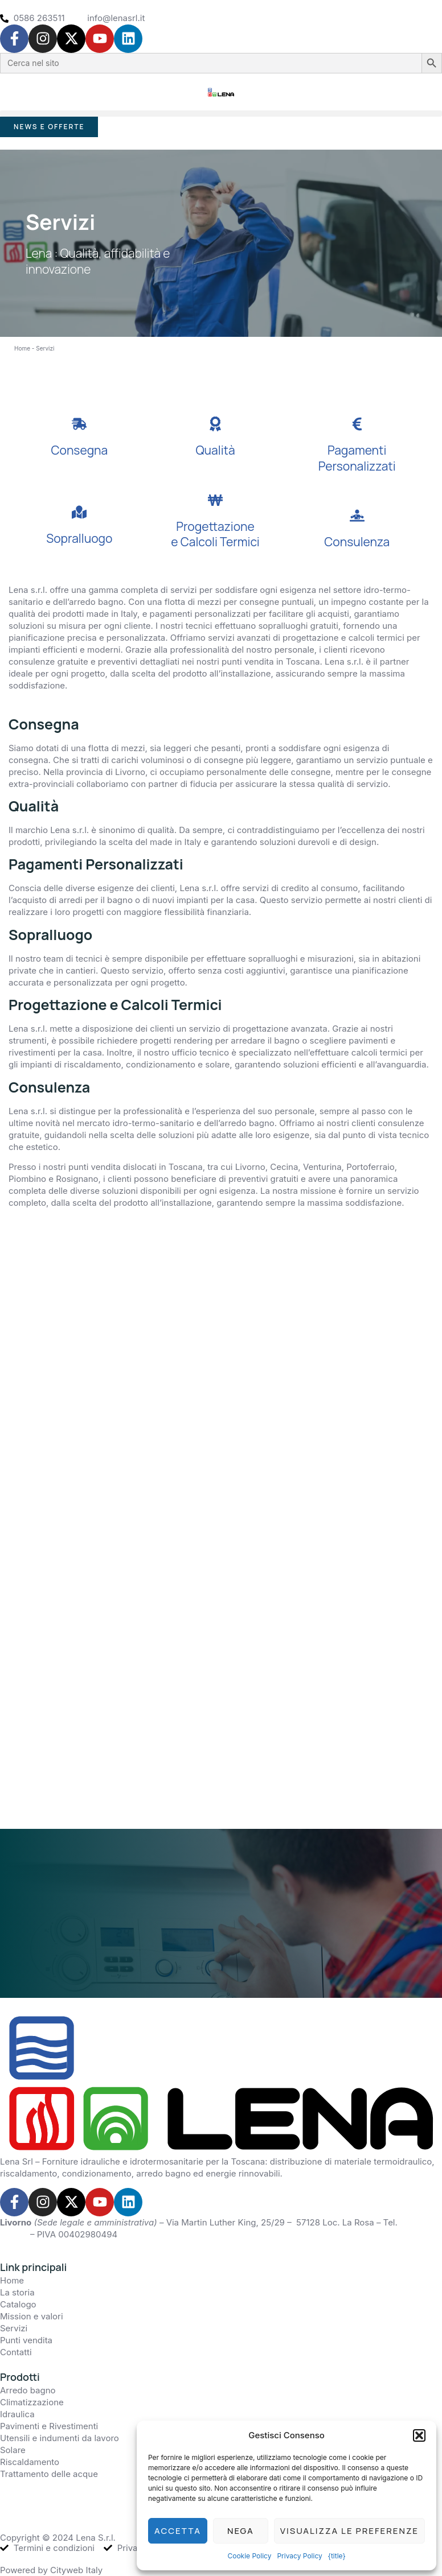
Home (22, 346)
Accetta (177, 2531)
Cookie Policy (249, 2556)
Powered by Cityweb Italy (51, 2568)
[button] (419, 2435)
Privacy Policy (299, 2556)
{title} (337, 2556)
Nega (240, 2531)
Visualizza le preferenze (349, 2531)
